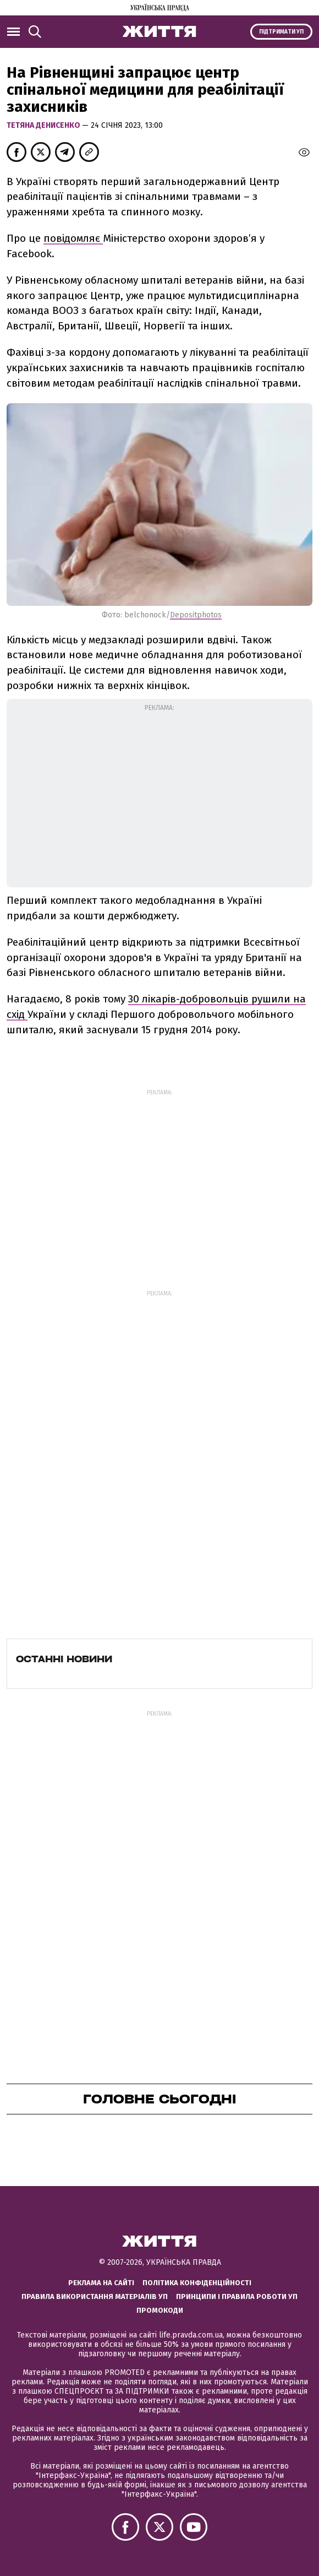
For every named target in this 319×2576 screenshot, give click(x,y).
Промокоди (159, 2310)
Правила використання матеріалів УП (94, 2296)
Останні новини (64, 1659)
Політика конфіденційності (196, 2283)
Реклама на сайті (101, 2283)
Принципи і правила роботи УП (237, 2296)
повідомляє (73, 238)
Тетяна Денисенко (44, 125)
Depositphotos (196, 615)
